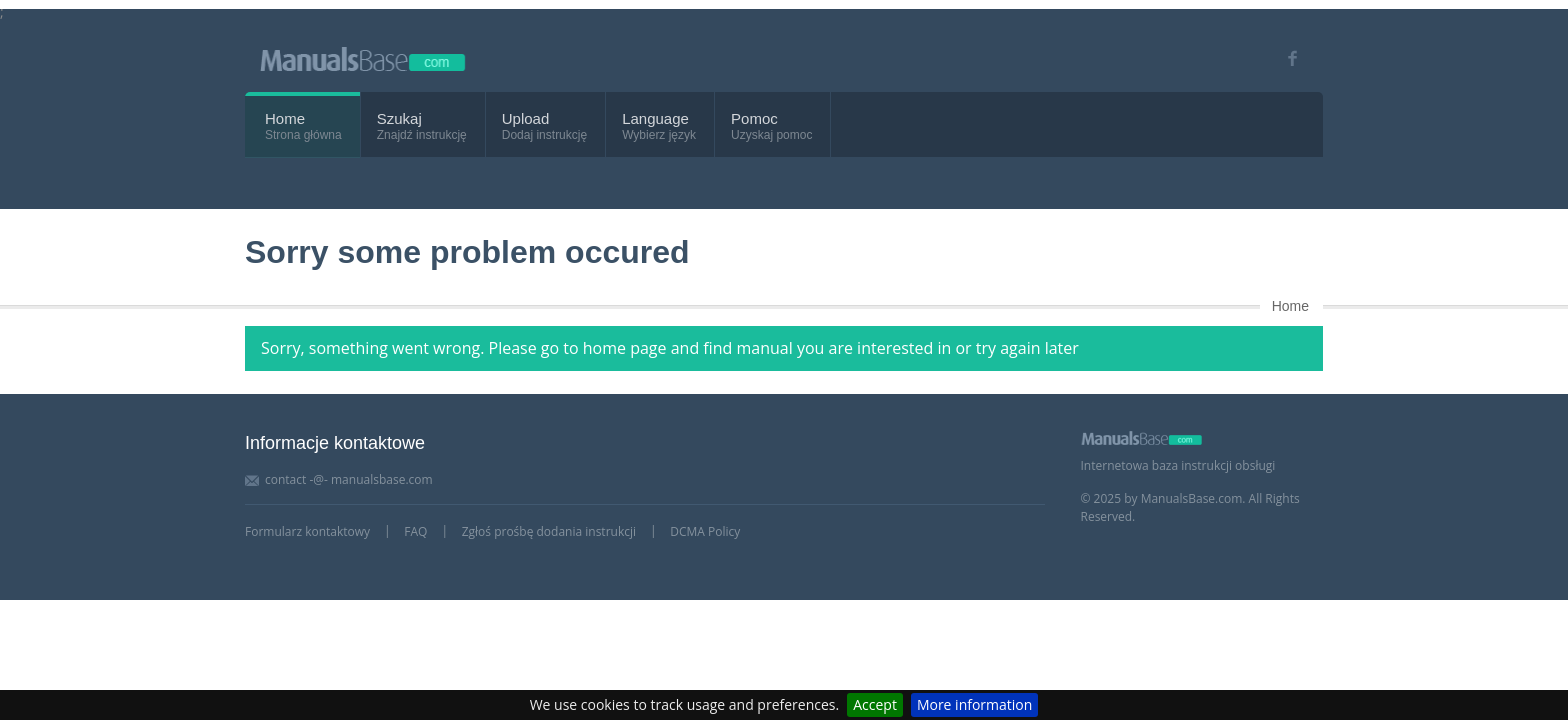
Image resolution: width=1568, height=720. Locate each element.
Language (655, 118)
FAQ (415, 531)
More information (974, 704)
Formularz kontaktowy (307, 531)
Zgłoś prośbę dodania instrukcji (549, 531)
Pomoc (754, 118)
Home (285, 118)
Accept (875, 704)
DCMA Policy (705, 531)
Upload (526, 118)
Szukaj (399, 118)
